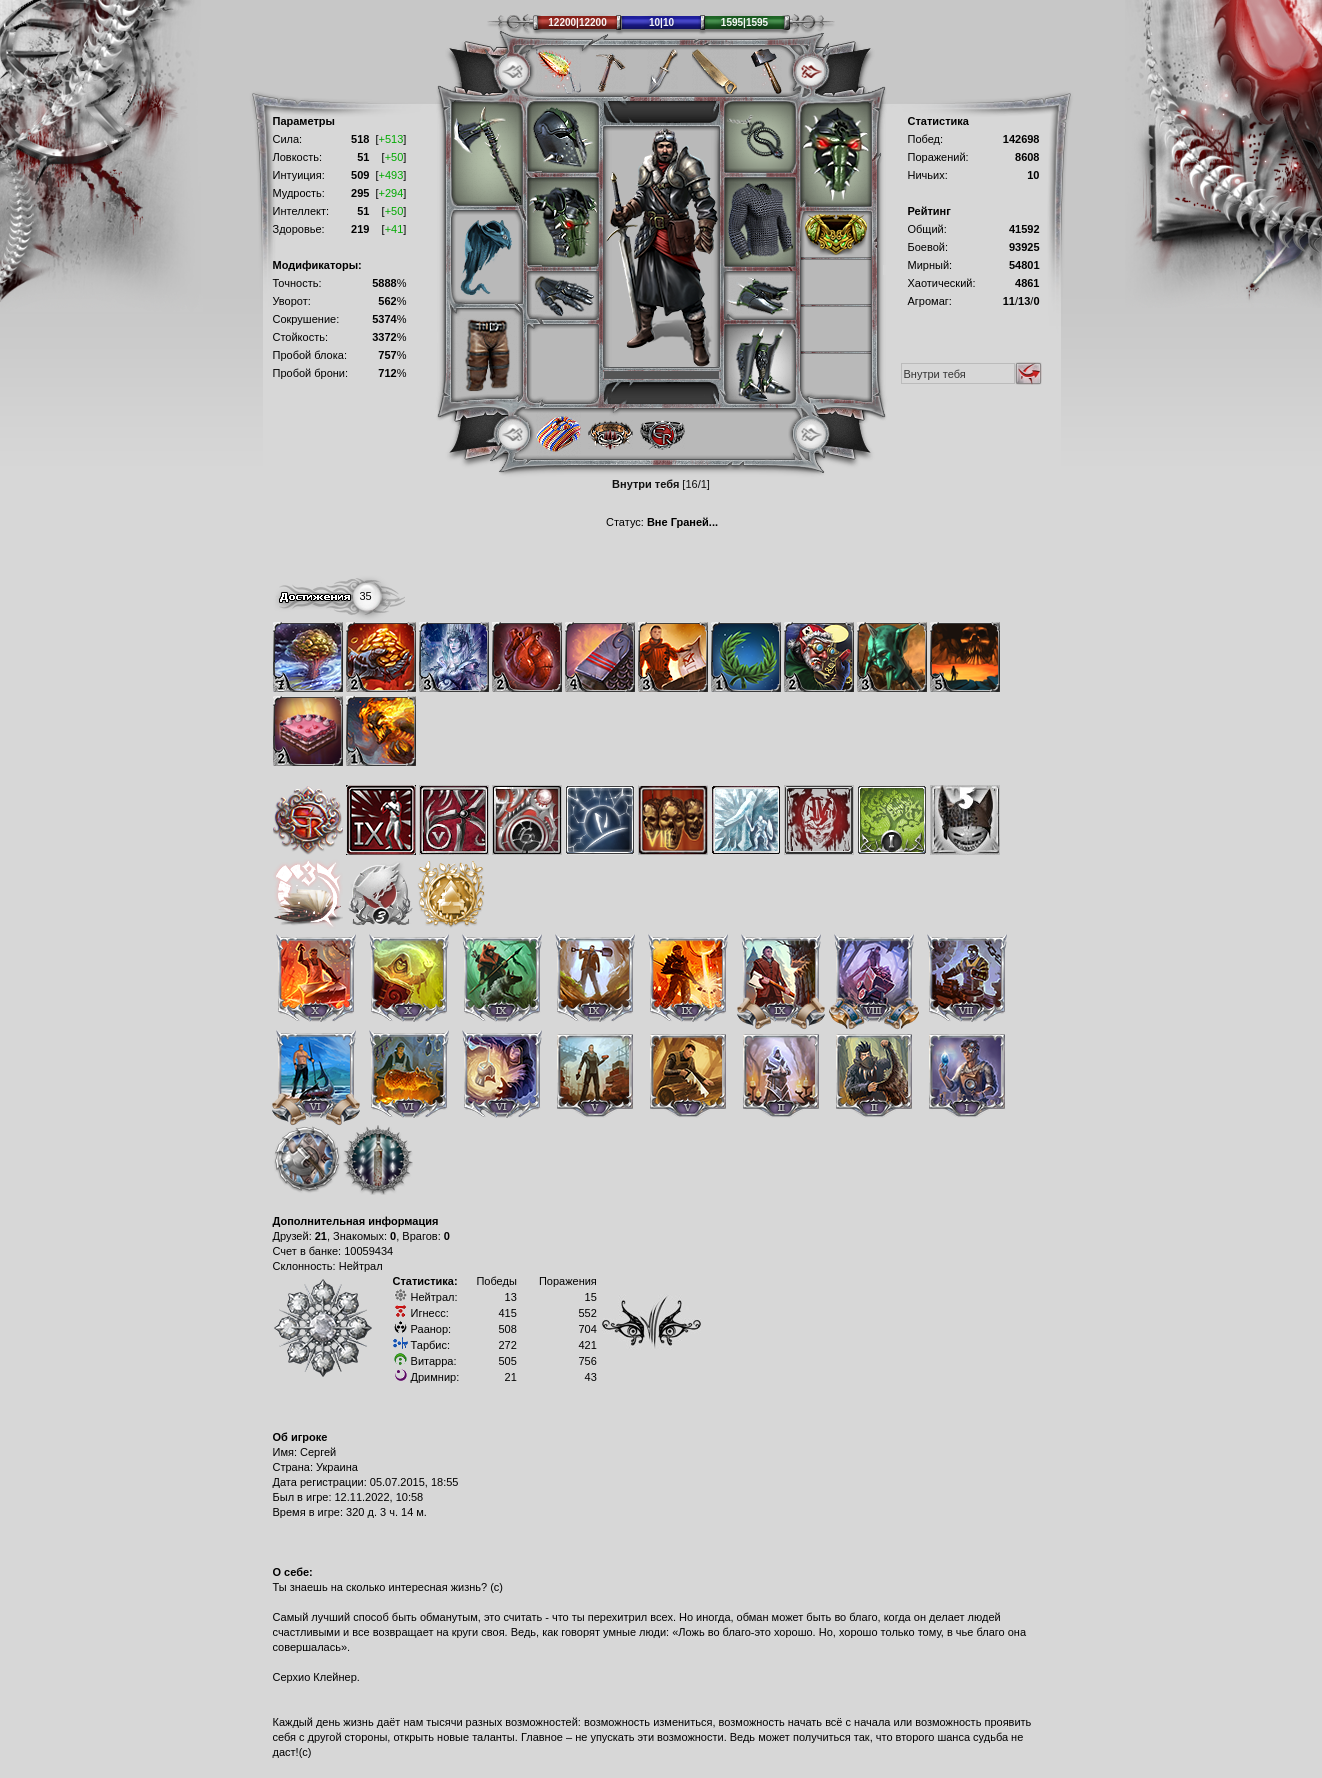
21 (321, 1236)
